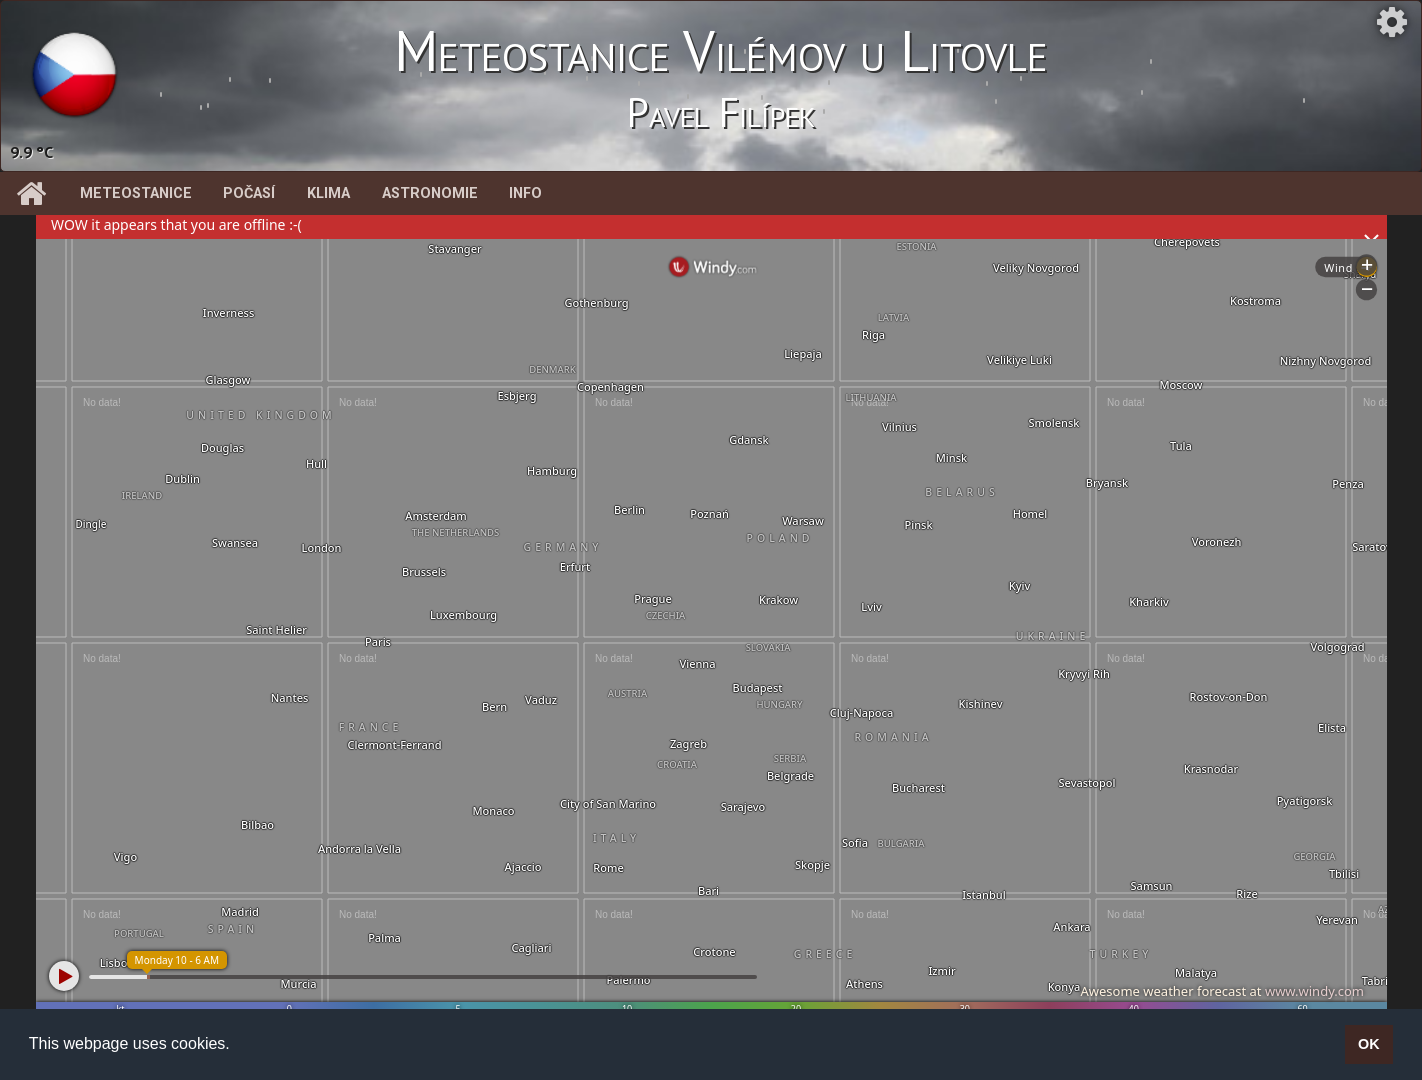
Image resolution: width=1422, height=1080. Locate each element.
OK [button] (1369, 1044)
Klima (328, 193)
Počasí (249, 193)
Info (525, 193)
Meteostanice (136, 193)
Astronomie (430, 193)
